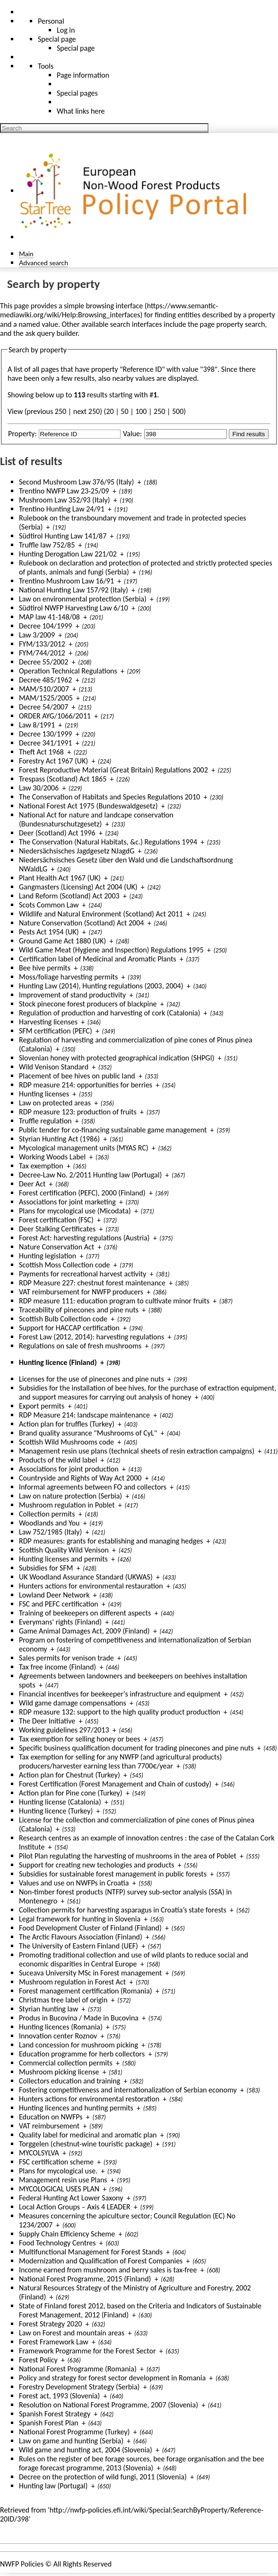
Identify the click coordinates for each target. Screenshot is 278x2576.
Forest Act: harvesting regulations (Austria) (84, 1237)
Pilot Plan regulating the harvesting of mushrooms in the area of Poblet (127, 1855)
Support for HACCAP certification (69, 1327)
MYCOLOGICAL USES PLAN (59, 2188)
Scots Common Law (48, 904)
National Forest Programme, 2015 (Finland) (85, 2278)
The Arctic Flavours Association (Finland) (80, 1936)
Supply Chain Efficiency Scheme (67, 2233)
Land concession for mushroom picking (78, 2044)
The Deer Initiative (47, 1720)
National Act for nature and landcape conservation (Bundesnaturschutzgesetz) (96, 819)
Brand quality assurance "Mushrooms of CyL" (88, 1432)
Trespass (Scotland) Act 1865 (62, 778)
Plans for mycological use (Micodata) (75, 1210)
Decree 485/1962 (45, 679)
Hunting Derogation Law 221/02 (68, 553)
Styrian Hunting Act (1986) (59, 1138)
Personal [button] (51, 21)
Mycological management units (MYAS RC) (83, 1147)
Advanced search (43, 263)
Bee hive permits (44, 967)
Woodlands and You (49, 1522)
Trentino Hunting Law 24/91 (61, 508)
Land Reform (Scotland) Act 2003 (69, 895)
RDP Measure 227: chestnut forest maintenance (92, 1282)
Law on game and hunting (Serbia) (71, 2440)
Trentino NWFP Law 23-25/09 (64, 490)
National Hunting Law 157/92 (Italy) (73, 589)
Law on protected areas (55, 1102)
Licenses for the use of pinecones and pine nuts (91, 1378)
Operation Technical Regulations (68, 670)
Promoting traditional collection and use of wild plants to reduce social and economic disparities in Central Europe (133, 1959)
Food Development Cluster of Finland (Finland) (90, 1927)
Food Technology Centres (57, 2242)
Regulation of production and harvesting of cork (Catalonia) (109, 1012)
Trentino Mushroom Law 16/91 (66, 580)
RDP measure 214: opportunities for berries (85, 1084)
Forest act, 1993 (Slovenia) (59, 2395)
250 (159, 411)
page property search (232, 324)
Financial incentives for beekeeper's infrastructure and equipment (119, 1693)
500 (177, 411)
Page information (83, 75)
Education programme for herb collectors (82, 2053)
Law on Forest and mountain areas (71, 2332)
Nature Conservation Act (56, 1246)
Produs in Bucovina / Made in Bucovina (79, 2017)
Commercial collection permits (66, 2062)
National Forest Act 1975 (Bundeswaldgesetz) (88, 805)
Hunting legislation (47, 1255)
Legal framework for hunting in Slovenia (79, 1918)
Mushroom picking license (59, 2071)
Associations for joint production (69, 1468)
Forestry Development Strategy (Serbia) (79, 2386)
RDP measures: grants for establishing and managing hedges (111, 1540)
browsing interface (114, 305)
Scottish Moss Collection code (64, 1264)
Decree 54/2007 (43, 706)
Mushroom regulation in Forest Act (72, 1981)
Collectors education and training (69, 2080)
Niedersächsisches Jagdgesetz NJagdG (76, 850)
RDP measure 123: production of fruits (78, 1111)
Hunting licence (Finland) (58, 1362)
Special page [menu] (57, 39)
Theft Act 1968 (41, 751)
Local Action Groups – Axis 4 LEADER (74, 2206)
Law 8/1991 (37, 724)
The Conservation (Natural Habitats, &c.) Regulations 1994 (108, 841)
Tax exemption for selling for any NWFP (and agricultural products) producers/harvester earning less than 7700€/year (120, 1761)
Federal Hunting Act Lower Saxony (71, 2197)
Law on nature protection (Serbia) (70, 1495)
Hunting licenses (44, 1093)
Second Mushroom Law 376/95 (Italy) (76, 481)
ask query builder (51, 333)
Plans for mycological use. (58, 2170)
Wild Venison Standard (53, 1066)
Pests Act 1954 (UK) (49, 931)
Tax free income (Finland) (57, 1666)
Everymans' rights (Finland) (60, 1621)
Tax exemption (41, 1165)
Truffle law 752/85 (47, 544)
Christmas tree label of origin (63, 1999)
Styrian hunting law (48, 2008)
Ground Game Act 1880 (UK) (62, 940)
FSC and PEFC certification (58, 1603)
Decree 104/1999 (45, 625)
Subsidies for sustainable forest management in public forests (113, 1873)
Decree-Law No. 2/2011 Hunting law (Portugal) (90, 1174)
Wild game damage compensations (72, 1702)
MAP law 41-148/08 (49, 616)
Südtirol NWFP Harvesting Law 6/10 (73, 607)
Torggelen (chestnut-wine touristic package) (85, 2143)
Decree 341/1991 (45, 742)
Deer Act (32, 1183)
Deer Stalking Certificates (57, 1228)
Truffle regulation (45, 1120)
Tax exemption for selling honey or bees (79, 1738)
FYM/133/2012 (42, 643)
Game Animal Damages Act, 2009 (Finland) (84, 1630)
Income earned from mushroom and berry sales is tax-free (108, 2269)
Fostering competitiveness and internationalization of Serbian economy (128, 2089)
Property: (22, 433)
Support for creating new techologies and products (96, 1864)
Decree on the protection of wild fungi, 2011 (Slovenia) (103, 2476)
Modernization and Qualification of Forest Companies (100, 2260)
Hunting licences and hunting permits (76, 2107)
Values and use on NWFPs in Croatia (74, 1882)
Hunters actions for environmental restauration (91, 1585)
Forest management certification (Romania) (85, 1990)
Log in (66, 30)
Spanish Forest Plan (48, 2422)
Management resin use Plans (63, 2179)
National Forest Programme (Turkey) (74, 2431)
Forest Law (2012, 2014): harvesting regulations (91, 1336)
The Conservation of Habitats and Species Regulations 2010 (109, 796)
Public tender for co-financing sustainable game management (113, 1129)
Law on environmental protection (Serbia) (83, 598)
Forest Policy (38, 2359)
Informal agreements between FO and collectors (92, 1486)
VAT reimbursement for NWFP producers (81, 1291)
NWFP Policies (21, 2563)
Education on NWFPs (51, 2116)
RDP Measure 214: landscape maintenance (84, 1414)
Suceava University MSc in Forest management (90, 1972)
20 (109, 411)
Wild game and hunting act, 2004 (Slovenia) (85, 2449)
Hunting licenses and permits (63, 1558)
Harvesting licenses (48, 1021)
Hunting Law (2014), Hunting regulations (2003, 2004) (101, 985)
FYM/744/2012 (42, 652)
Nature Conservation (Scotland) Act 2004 (81, 922)
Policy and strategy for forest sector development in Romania (112, 2377)
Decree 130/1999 (45, 733)
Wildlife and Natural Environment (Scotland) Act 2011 (101, 913)
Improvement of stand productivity (72, 994)
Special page (76, 48)
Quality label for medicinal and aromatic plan (87, 2134)
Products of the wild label (58, 1459)
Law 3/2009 (37, 634)
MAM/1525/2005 (46, 697)
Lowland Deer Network (54, 1594)
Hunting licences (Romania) (61, 2026)
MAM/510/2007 (44, 688)
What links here (81, 111)
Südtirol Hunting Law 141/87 (62, 535)
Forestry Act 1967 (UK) (53, 760)
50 (124, 411)
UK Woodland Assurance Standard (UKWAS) (86, 1576)
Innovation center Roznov (58, 2035)
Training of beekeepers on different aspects (85, 1612)
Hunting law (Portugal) (53, 2485)
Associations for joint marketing (67, 1201)
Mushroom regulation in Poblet (67, 1504)
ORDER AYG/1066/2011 (55, 715)
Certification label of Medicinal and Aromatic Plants (97, 958)
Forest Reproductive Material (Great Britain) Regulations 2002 (113, 769)
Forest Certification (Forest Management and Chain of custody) (115, 1783)
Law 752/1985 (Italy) (50, 1531)
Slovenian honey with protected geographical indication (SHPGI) (116, 1057)
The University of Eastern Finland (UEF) (78, 1945)
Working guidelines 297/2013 (64, 1729)
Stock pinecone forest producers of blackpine (88, 1003)
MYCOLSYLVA (39, 2152)
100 (141, 411)
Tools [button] (45, 66)
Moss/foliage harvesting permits (68, 976)
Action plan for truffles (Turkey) (66, 1423)
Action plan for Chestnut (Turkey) (69, 1774)
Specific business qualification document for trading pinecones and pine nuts (136, 1747)
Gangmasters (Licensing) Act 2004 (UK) (78, 886)
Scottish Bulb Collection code (63, 1318)
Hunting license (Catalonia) (60, 1801)
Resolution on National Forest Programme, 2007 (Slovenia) (108, 2404)
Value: (132, 433)
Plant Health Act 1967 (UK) (60, 877)
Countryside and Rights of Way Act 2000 (80, 1477)
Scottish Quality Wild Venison (64, 1549)
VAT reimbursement (49, 2125)
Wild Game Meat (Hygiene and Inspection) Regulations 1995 (111, 949)
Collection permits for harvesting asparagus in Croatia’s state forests (122, 1909)
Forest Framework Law (53, 2341)
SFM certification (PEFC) (55, 1030)
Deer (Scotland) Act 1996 (57, 832)
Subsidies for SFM (46, 1567)
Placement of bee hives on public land (77, 1075)
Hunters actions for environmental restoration (89, 2098)
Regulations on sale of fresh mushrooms (80, 1345)
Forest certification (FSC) (56, 1219)
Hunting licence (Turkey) (56, 1810)
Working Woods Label (52, 1156)
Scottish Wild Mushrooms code (66, 1441)
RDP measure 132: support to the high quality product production (119, 1711)
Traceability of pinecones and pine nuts (79, 1309)
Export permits (41, 1405)
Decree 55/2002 (43, 661)
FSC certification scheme (56, 2161)
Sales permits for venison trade (66, 1657)
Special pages (77, 93)
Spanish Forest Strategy (54, 2413)
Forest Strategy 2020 (50, 2323)
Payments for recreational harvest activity (82, 1273)
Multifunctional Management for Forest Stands (91, 2251)
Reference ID (142, 369)
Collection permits (47, 1513)
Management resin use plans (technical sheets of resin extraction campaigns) (136, 1450)
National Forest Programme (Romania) (78, 2368)
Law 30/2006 (39, 787)
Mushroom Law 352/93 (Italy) (64, 499)
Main (26, 254)
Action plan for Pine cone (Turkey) (70, 1792)
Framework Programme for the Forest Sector (87, 2350)
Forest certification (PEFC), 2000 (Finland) (82, 1192)
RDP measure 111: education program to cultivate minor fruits (114, 1300)
